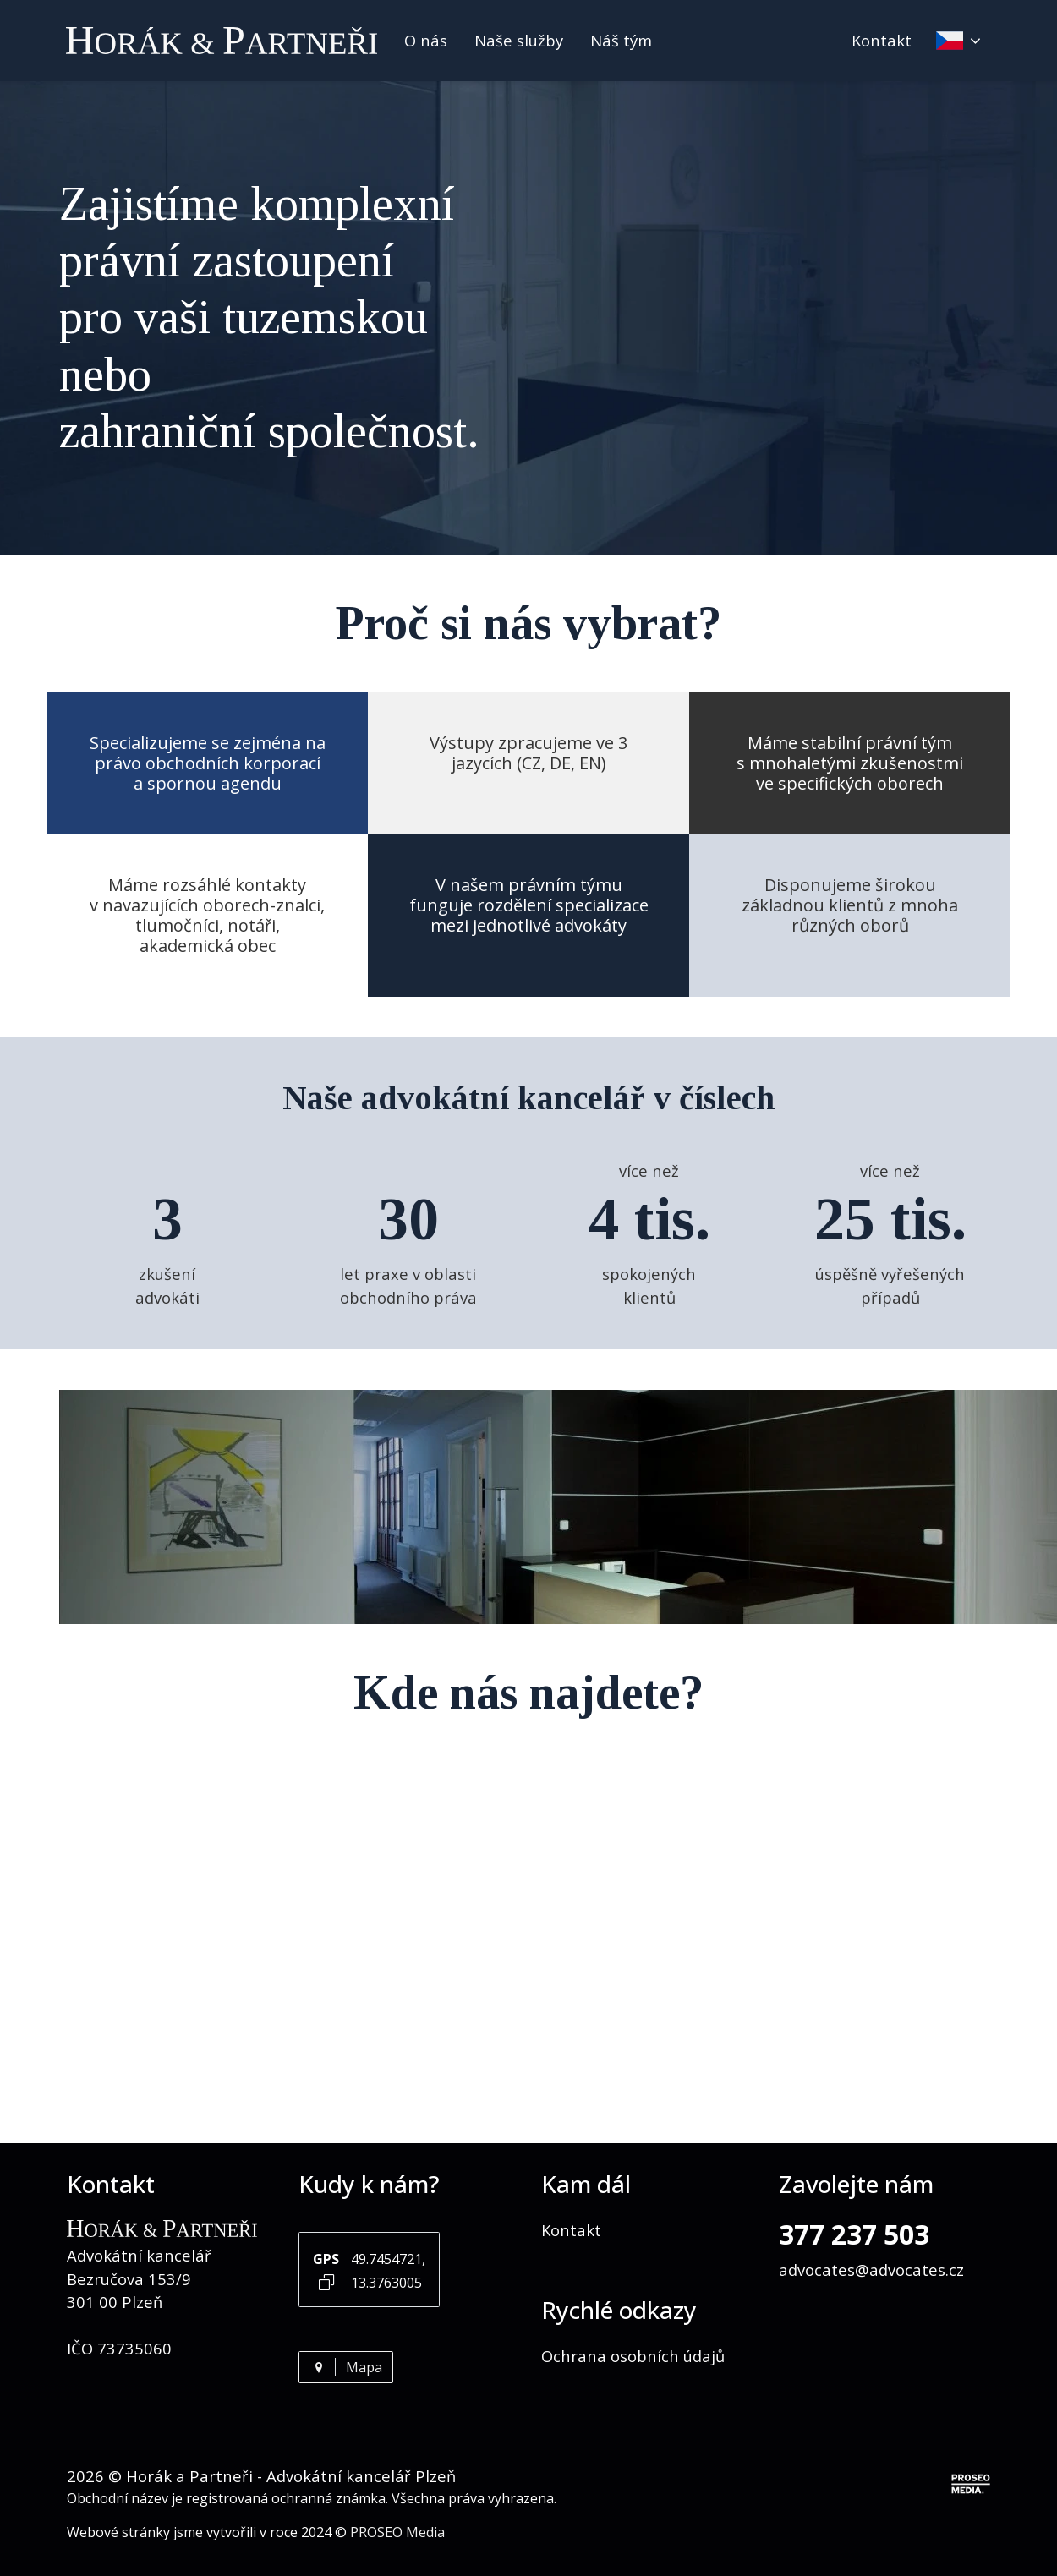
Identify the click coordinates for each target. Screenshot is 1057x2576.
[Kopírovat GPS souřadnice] (327, 2281)
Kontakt (882, 40)
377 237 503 (854, 2234)
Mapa (345, 2367)
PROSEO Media (397, 2532)
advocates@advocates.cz (871, 2269)
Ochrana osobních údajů (633, 2355)
